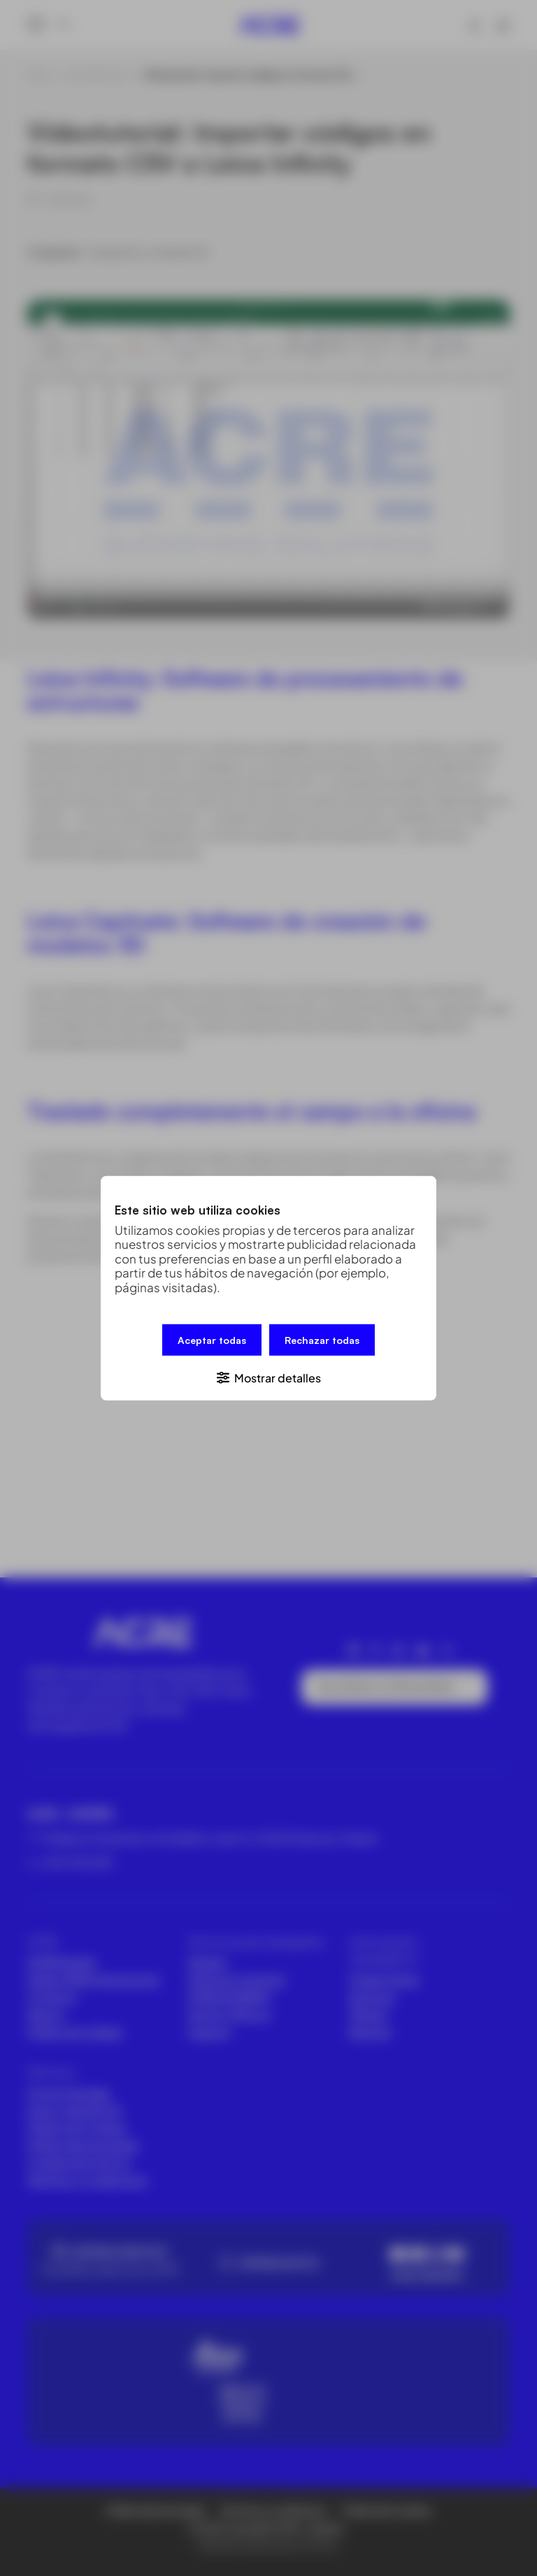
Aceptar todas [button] (212, 1340)
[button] (268, 1376)
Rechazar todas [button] (322, 1340)
